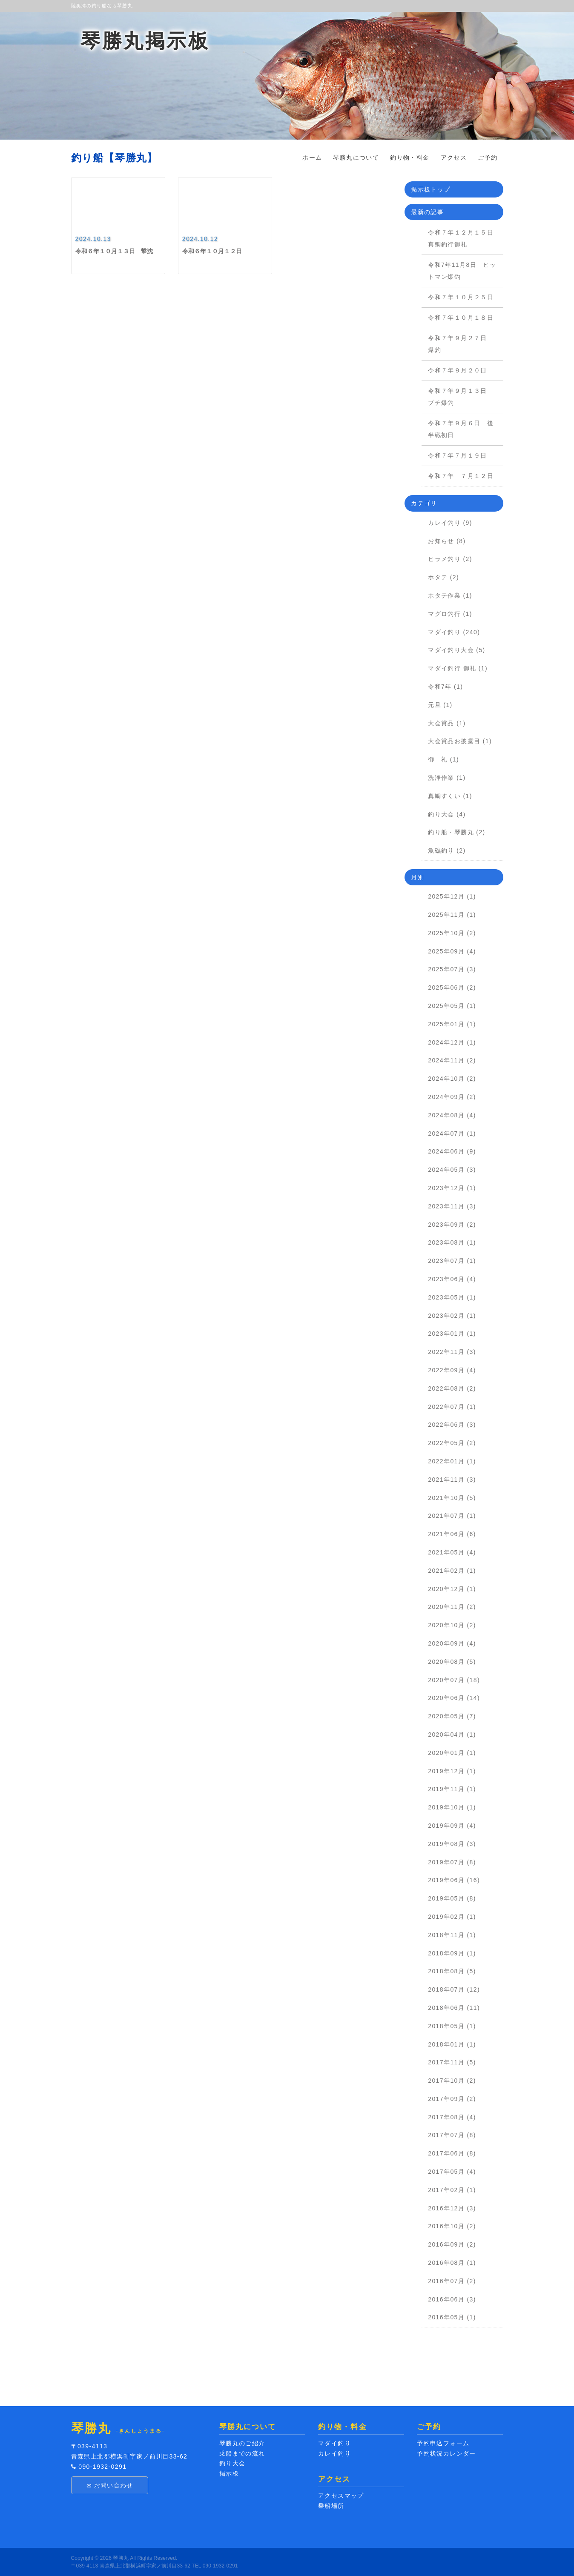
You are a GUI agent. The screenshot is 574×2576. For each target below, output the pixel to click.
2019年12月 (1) (452, 1771)
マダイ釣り (334, 2443)
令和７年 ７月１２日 (464, 475)
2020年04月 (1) (452, 1734)
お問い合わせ (109, 2485)
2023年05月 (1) (452, 1297)
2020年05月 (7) (452, 1716)
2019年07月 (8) (452, 1862)
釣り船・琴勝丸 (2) (456, 832)
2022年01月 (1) (452, 1461)
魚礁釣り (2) (446, 850)
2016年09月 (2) (452, 2244)
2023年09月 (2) (452, 1224)
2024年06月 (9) (452, 1151)
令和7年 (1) (445, 686)
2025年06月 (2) (452, 987)
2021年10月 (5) (452, 1497)
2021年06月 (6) (452, 1534)
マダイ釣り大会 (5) (456, 650)
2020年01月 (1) (452, 1752)
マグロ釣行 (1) (450, 613)
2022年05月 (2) (452, 1443)
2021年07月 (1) (452, 1515)
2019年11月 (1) (452, 1789)
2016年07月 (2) (452, 2281)
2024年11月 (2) (452, 1060)
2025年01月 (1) (452, 1024)
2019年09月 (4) (452, 1825)
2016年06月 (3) (452, 2299)
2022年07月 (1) (452, 1406)
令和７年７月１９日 (461, 455)
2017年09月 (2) (452, 2098)
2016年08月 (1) (452, 2262)
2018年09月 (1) (452, 1953)
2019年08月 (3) (452, 1843)
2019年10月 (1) (452, 1807)
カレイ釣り (334, 2453)
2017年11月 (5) (452, 2062)
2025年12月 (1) (452, 896)
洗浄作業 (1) (446, 777)
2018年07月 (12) (454, 1989)
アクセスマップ (341, 2495)
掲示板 (229, 2473)
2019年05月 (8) (452, 1898)
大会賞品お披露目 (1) (460, 741)
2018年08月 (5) (452, 1971)
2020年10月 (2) (452, 1625)
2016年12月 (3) (452, 2208)
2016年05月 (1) (452, 2317)
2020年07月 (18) (454, 1680)
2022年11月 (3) (452, 1351)
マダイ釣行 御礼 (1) (458, 668)
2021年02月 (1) (452, 1570)
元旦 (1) (440, 704)
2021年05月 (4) (452, 1552)
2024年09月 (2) (452, 1096)
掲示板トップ (430, 189)
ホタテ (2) (443, 577)
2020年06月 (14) (454, 1697)
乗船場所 (331, 2505)
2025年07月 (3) (452, 969)
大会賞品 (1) (446, 723)
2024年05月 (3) (452, 1169)
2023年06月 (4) (452, 1279)
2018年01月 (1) (452, 2044)
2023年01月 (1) (452, 1333)
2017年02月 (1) (452, 2190)
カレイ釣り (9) (450, 522)
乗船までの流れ (242, 2453)
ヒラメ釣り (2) (450, 558)
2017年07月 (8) (452, 2135)
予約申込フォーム (443, 2443)
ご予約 (487, 157)
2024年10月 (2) (452, 1078)
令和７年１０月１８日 (461, 317)
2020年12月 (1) (452, 1589)
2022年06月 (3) (452, 1424)
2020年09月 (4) (452, 1643)
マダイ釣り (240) (454, 632)
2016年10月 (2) (452, 2226)
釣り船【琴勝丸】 (114, 157)
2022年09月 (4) (452, 1370)
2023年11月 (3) (452, 1206)
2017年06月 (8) (452, 2153)
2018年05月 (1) (452, 2026)
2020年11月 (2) (452, 1606)
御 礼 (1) (443, 759)
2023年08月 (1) (452, 1242)
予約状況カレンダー (446, 2453)
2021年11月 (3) (452, 1479)
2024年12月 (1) (452, 1042)
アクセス (454, 157)
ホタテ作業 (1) (450, 595)
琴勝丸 (120, 2558)
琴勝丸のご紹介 (242, 2443)
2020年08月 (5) (452, 1661)
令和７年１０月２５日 (461, 297)
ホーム (312, 157)
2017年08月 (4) (452, 2117)
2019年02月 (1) (452, 1916)
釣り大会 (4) (446, 814)
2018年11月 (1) (452, 1935)
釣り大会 (232, 2463)
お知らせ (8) (446, 541)
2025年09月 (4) (452, 951)
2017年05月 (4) (452, 2171)
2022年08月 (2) (452, 1388)
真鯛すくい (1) (450, 796)
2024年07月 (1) (452, 1133)
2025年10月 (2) (452, 933)
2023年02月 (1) (452, 1315)
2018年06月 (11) (454, 2007)
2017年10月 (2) (452, 2080)
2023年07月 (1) (452, 1260)
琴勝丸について (356, 157)
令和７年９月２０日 (457, 370)
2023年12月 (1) (452, 1188)
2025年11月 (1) (452, 914)
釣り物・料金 (409, 157)
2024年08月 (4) (452, 1115)
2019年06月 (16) (454, 1880)
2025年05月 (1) (452, 1005)
